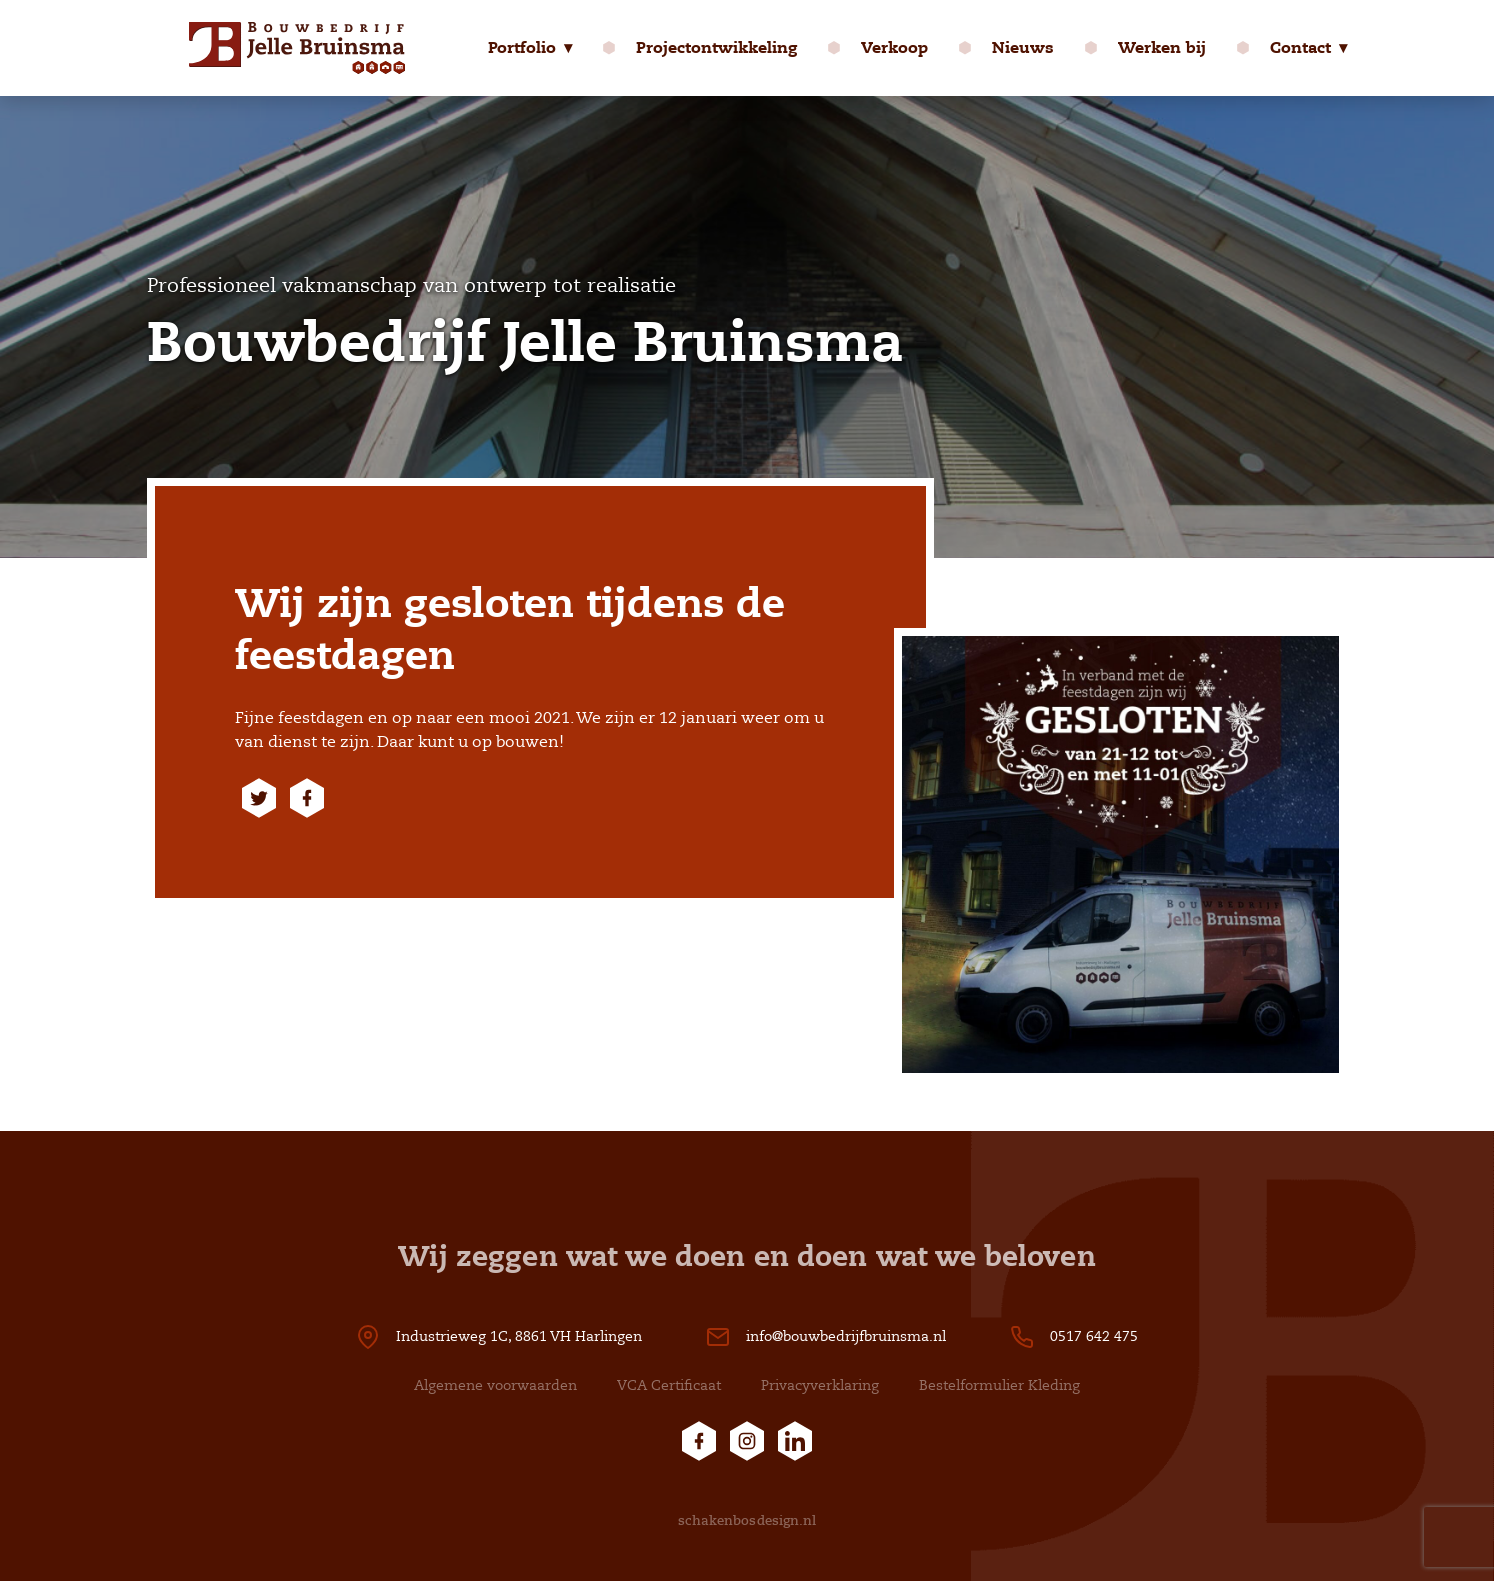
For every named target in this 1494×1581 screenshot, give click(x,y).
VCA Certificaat (669, 1385)
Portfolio (522, 47)
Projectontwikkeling (716, 47)
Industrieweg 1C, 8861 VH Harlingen (519, 1336)
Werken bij (1162, 47)
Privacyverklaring (820, 1385)
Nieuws (1023, 47)
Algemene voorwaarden (495, 1385)
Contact (1300, 47)
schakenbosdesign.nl (747, 1520)
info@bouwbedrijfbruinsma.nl (846, 1336)
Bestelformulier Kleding (999, 1385)
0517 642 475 (1094, 1336)
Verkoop (894, 47)
